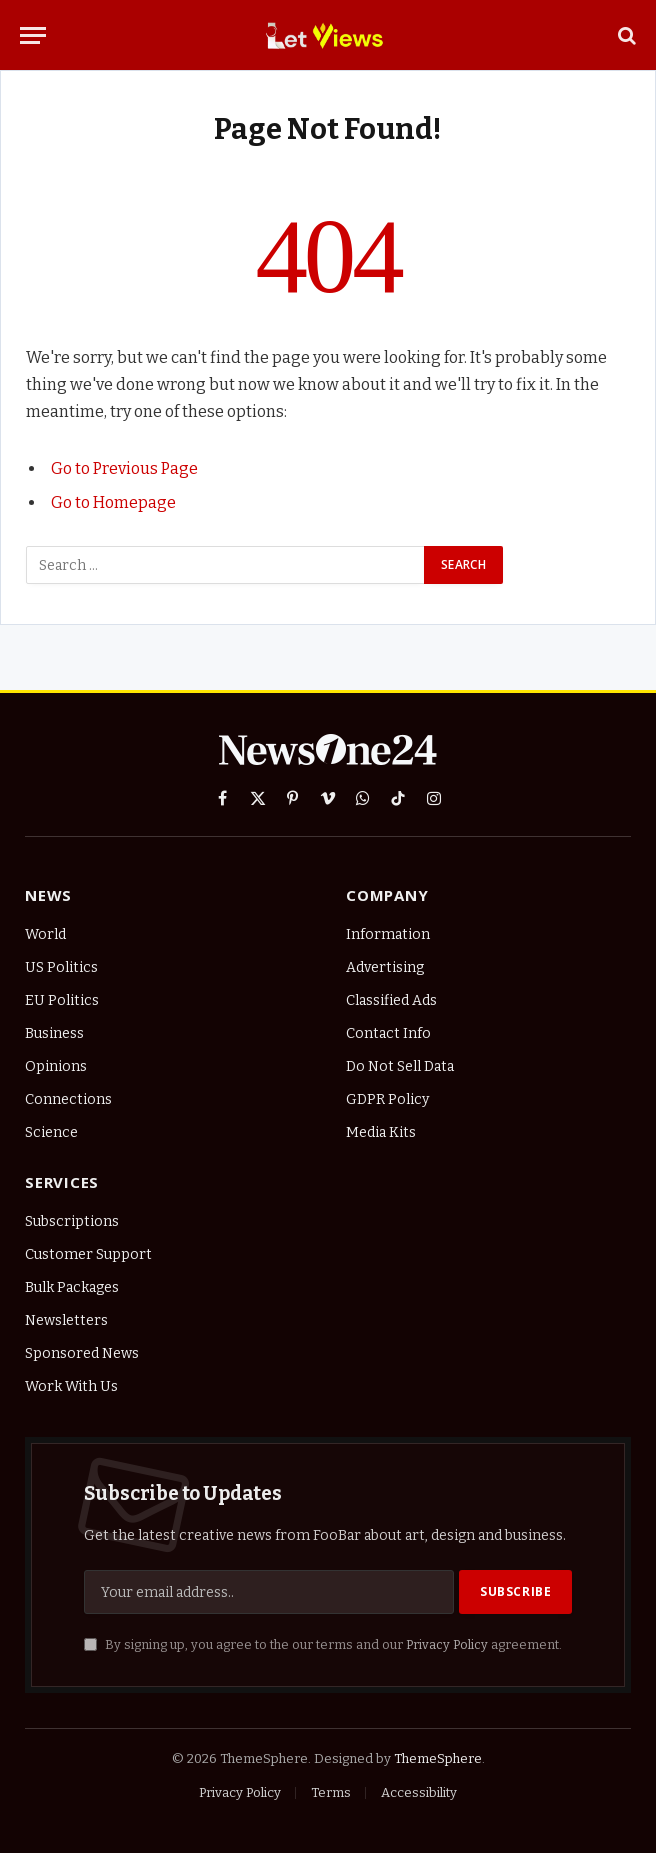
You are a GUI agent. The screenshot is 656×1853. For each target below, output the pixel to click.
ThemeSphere (438, 1758)
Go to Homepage (113, 502)
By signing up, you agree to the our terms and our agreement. (323, 1644)
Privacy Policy (447, 1644)
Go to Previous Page (124, 468)
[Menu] (33, 35)
